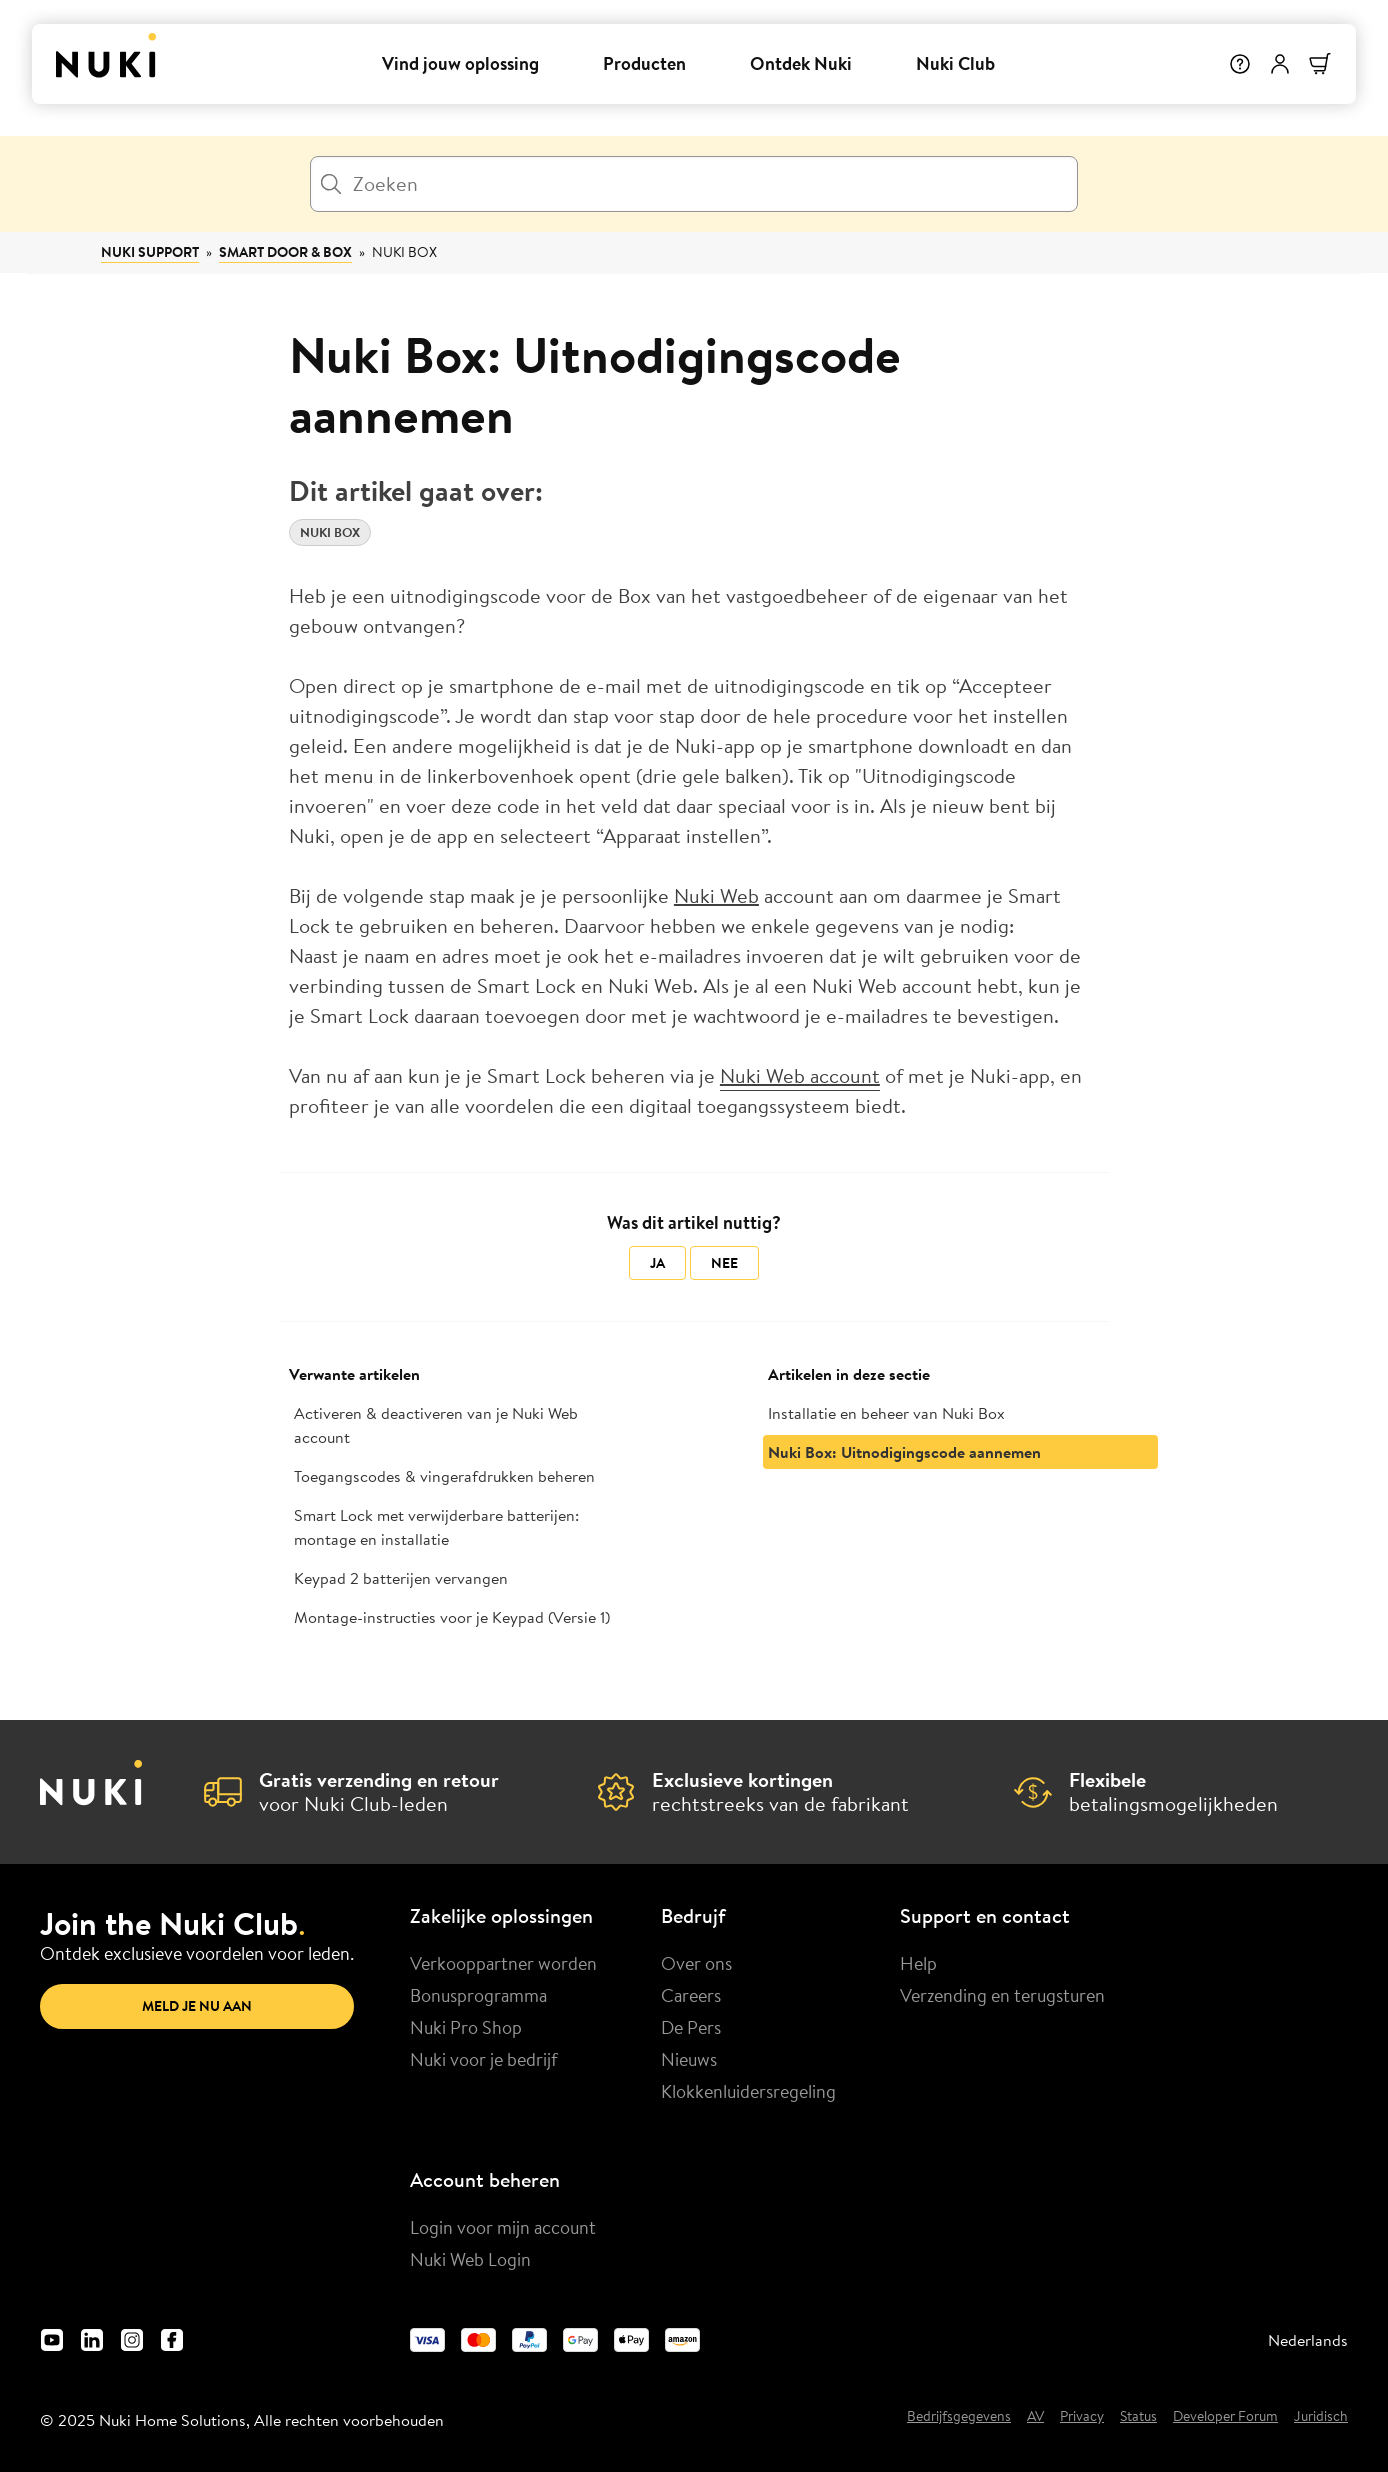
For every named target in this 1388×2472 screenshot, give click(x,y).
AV (1035, 2417)
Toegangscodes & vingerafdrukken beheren (444, 1476)
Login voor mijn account (503, 2227)
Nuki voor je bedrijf (484, 2059)
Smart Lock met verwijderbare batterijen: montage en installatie (436, 1527)
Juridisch (1321, 2417)
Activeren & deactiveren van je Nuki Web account (436, 1425)
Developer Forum (1225, 2417)
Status (1138, 2417)
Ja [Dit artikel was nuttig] (657, 1263)
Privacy (1082, 2417)
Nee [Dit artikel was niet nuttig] (724, 1263)
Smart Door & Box (285, 252)
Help (918, 1963)
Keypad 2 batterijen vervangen (401, 1578)
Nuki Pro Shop (466, 2027)
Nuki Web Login (470, 2259)
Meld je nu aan (197, 2006)
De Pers (691, 2027)
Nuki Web (716, 895)
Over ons (696, 1963)
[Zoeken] (694, 184)
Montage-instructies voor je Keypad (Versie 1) (452, 1617)
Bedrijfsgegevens (959, 2417)
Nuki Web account (800, 1075)
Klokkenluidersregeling (748, 2091)
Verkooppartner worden (503, 1963)
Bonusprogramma (478, 1995)
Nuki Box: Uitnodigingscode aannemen (904, 1452)
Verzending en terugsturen (1002, 1995)
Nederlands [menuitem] (1308, 2340)
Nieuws (689, 2059)
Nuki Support (150, 252)
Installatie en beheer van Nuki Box (886, 1413)
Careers (691, 1995)
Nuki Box (404, 252)
